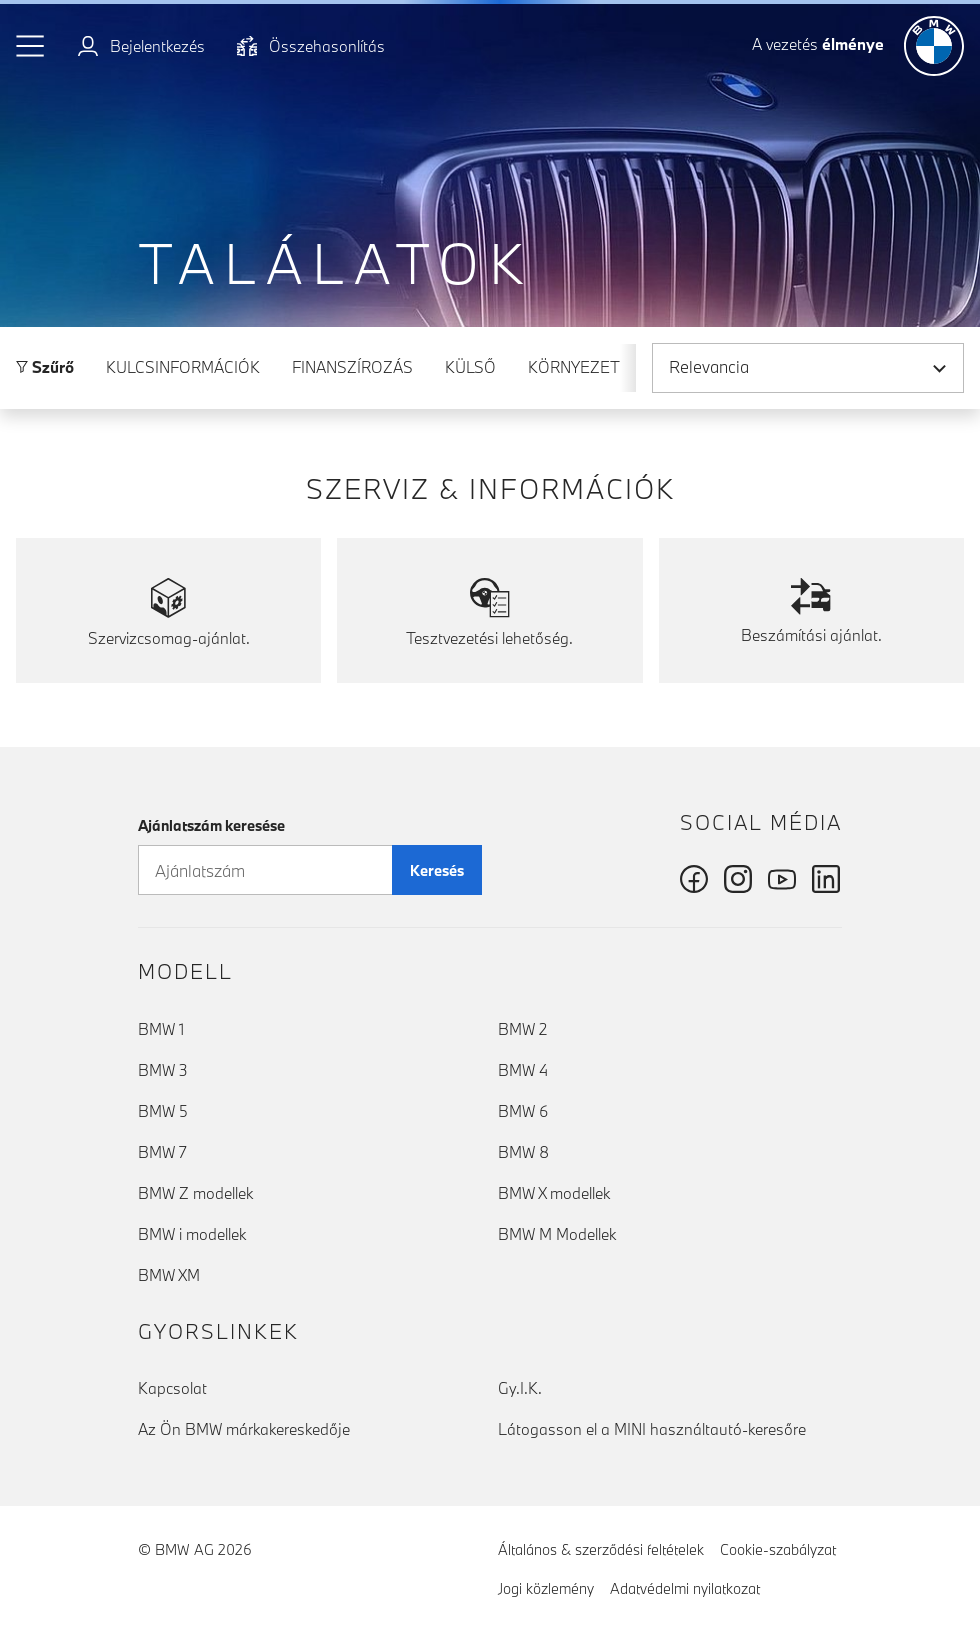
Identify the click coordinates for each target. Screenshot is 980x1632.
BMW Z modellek (195, 1193)
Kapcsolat (172, 1388)
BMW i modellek (192, 1234)
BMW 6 (523, 1111)
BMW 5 (163, 1111)
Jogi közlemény (546, 1588)
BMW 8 (523, 1152)
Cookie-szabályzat (778, 1549)
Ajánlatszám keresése (211, 825)
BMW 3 (163, 1070)
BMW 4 (523, 1070)
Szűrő (45, 367)
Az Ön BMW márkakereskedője (244, 1429)
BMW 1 (161, 1029)
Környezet (574, 367)
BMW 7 (162, 1152)
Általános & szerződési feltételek (601, 1549)
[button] (31, 46)
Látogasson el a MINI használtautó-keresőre (652, 1429)
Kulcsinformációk (183, 367)
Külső (470, 367)
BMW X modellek (554, 1193)
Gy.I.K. (520, 1388)
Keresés (437, 870)
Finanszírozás (352, 367)
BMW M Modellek (557, 1234)
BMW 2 (522, 1029)
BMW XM (169, 1275)
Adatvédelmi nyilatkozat (685, 1588)
